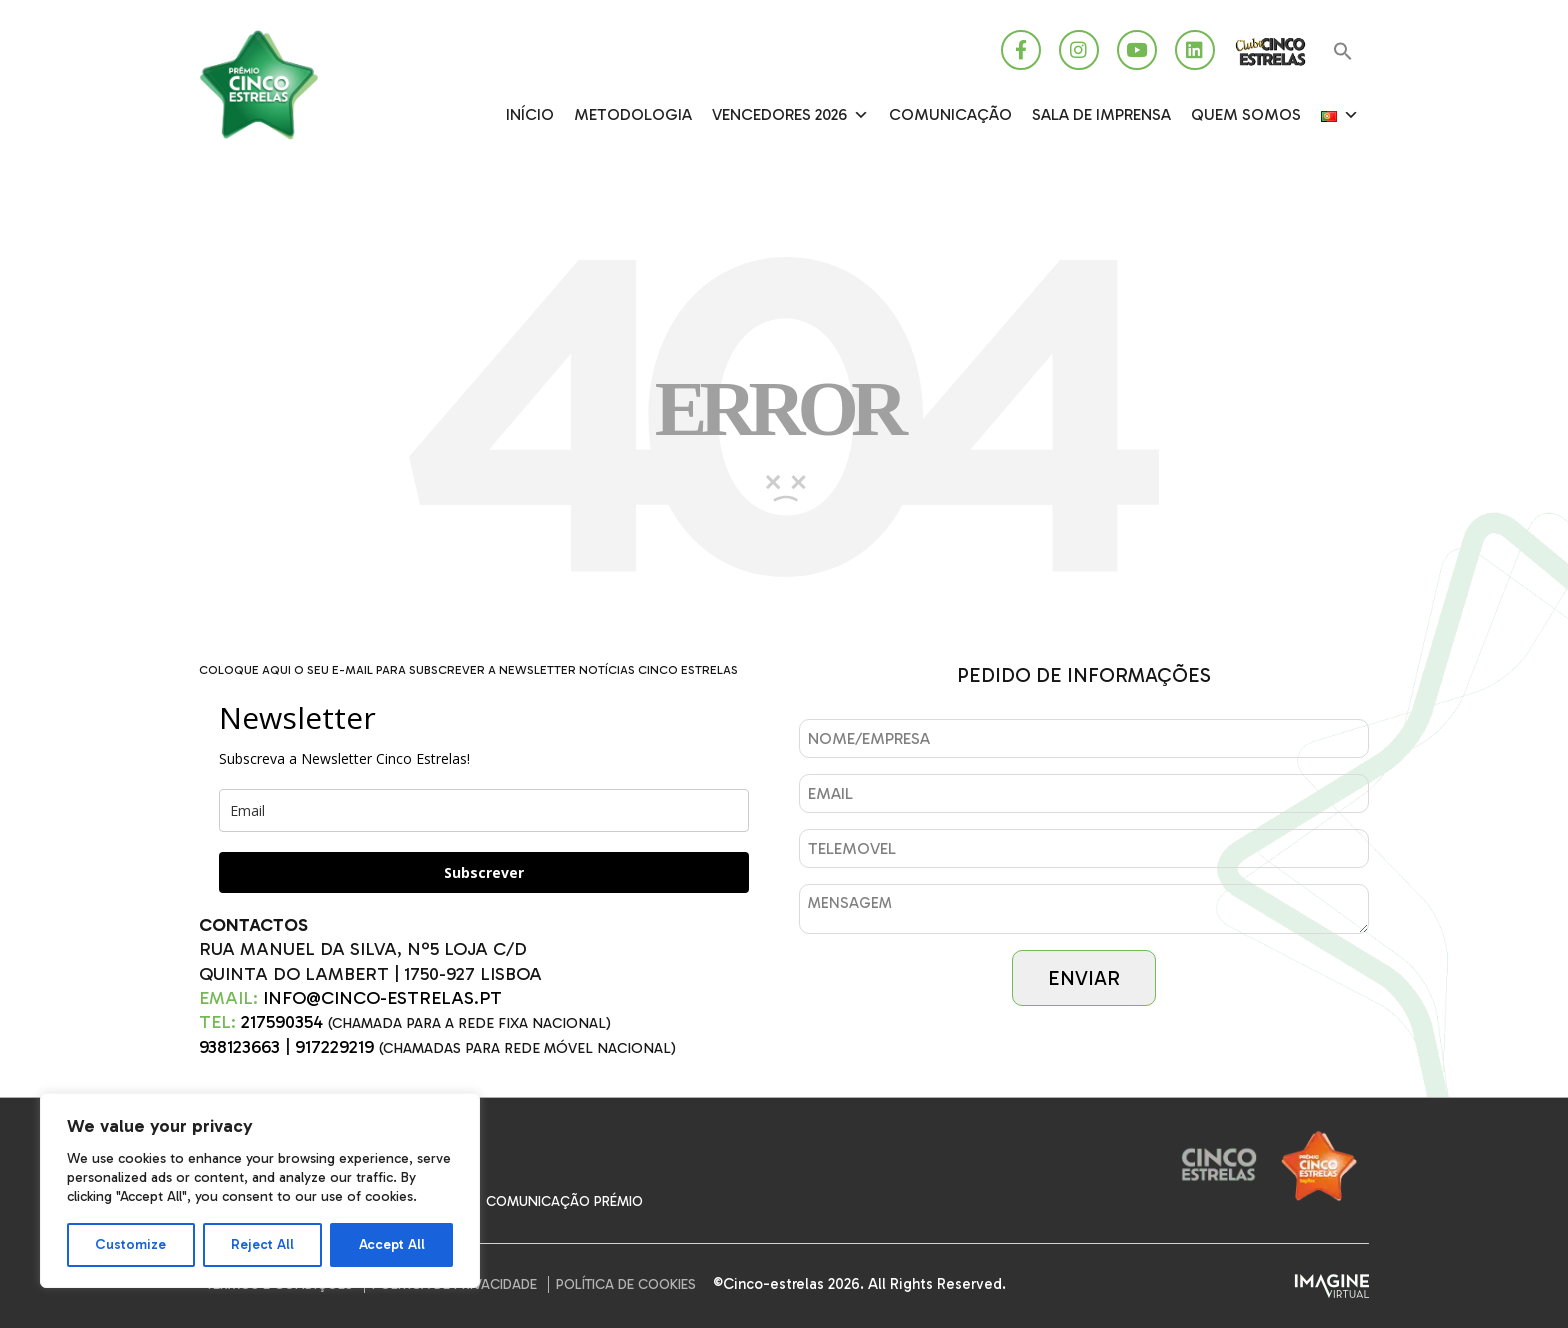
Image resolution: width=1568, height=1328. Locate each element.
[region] (260, 1190)
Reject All (262, 1244)
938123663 (239, 1047)
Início (530, 114)
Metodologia (633, 114)
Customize (130, 1244)
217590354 (282, 1022)
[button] (1343, 52)
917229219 (334, 1047)
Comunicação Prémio (564, 1201)
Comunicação (950, 114)
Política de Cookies (626, 1284)
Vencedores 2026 (790, 115)
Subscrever (484, 872)
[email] (484, 810)
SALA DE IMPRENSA (1101, 114)
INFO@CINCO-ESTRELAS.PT (382, 998)
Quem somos (1246, 114)
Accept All (392, 1244)
